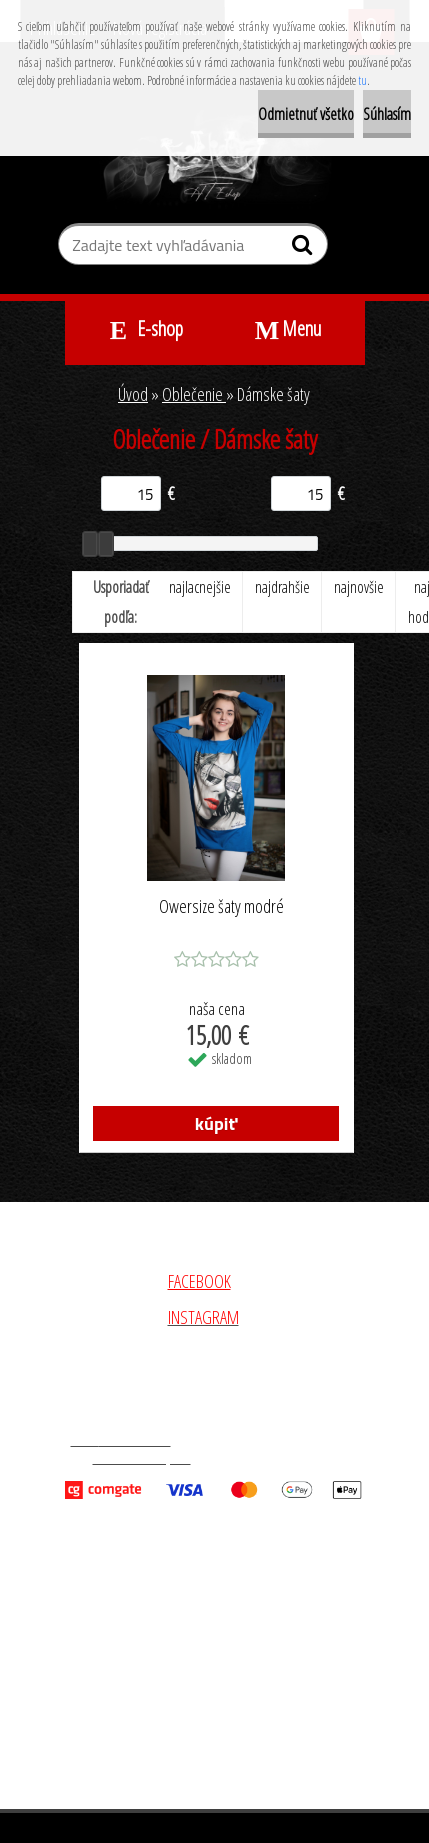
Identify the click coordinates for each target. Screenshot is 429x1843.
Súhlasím (387, 114)
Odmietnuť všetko (306, 114)
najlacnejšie (200, 587)
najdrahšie (282, 587)
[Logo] (214, 159)
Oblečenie (194, 394)
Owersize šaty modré (221, 907)
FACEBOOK (199, 1281)
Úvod (133, 394)
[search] (304, 249)
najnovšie (359, 587)
